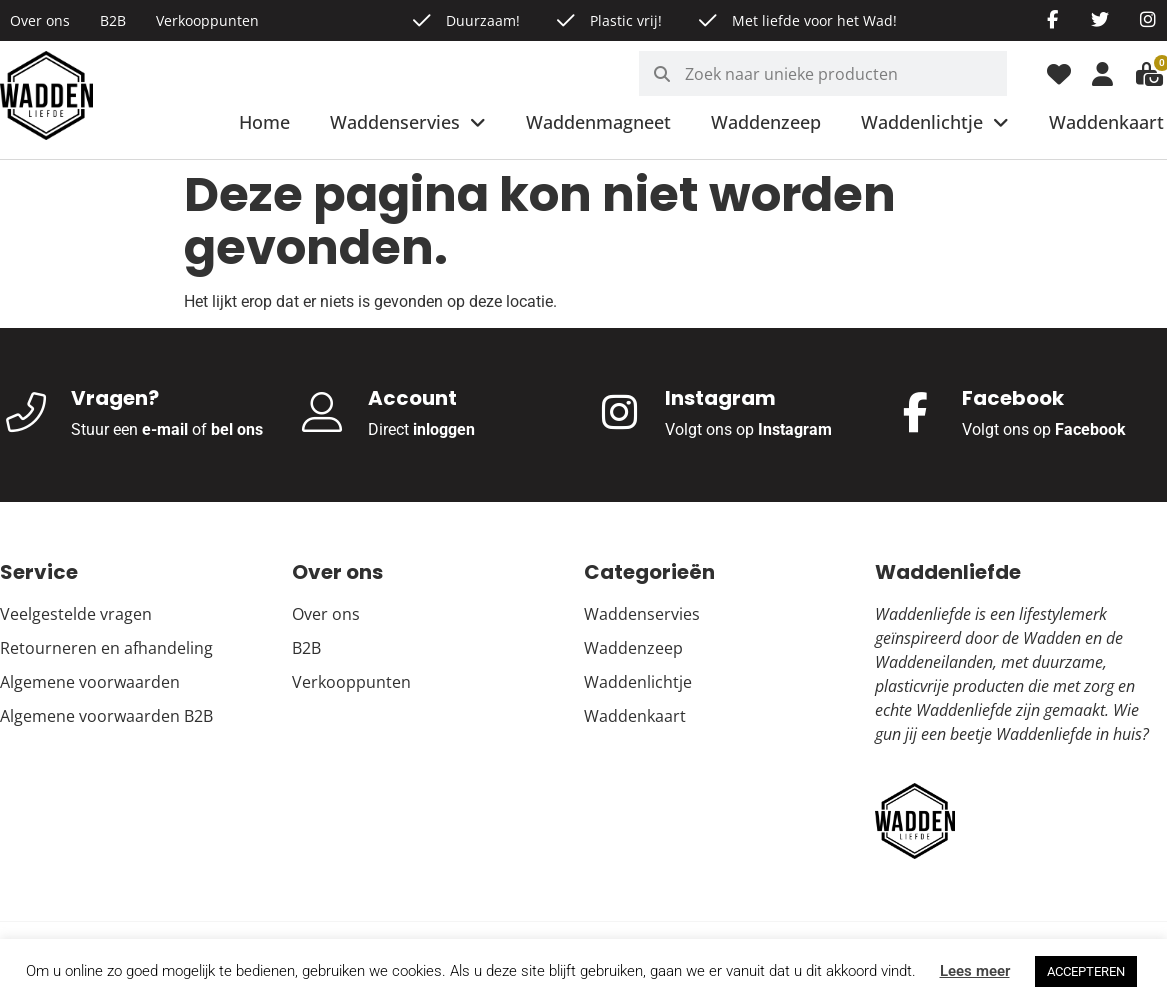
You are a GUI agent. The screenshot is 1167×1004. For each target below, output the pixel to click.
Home (264, 122)
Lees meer (975, 971)
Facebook (1090, 429)
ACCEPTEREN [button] (1086, 971)
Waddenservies (408, 123)
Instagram (795, 429)
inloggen (444, 429)
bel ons (237, 429)
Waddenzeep (766, 122)
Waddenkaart (1106, 122)
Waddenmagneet (598, 122)
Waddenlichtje (935, 123)
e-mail (165, 429)
